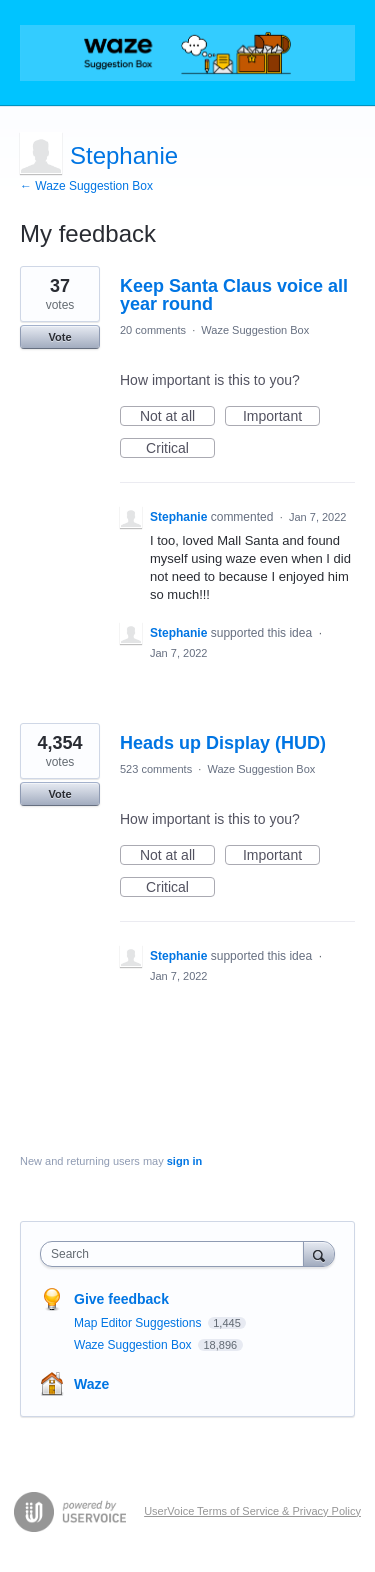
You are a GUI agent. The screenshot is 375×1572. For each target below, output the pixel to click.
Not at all (177, 417)
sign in (184, 1161)
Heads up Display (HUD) (223, 743)
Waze (91, 1384)
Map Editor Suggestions (139, 1323)
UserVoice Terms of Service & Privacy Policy (252, 1511)
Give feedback (121, 1299)
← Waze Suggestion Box (86, 186)
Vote (59, 337)
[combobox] (176, 1254)
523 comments (156, 769)
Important (281, 417)
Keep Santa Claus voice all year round (234, 295)
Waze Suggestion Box (255, 330)
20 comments (153, 330)
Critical (180, 449)
